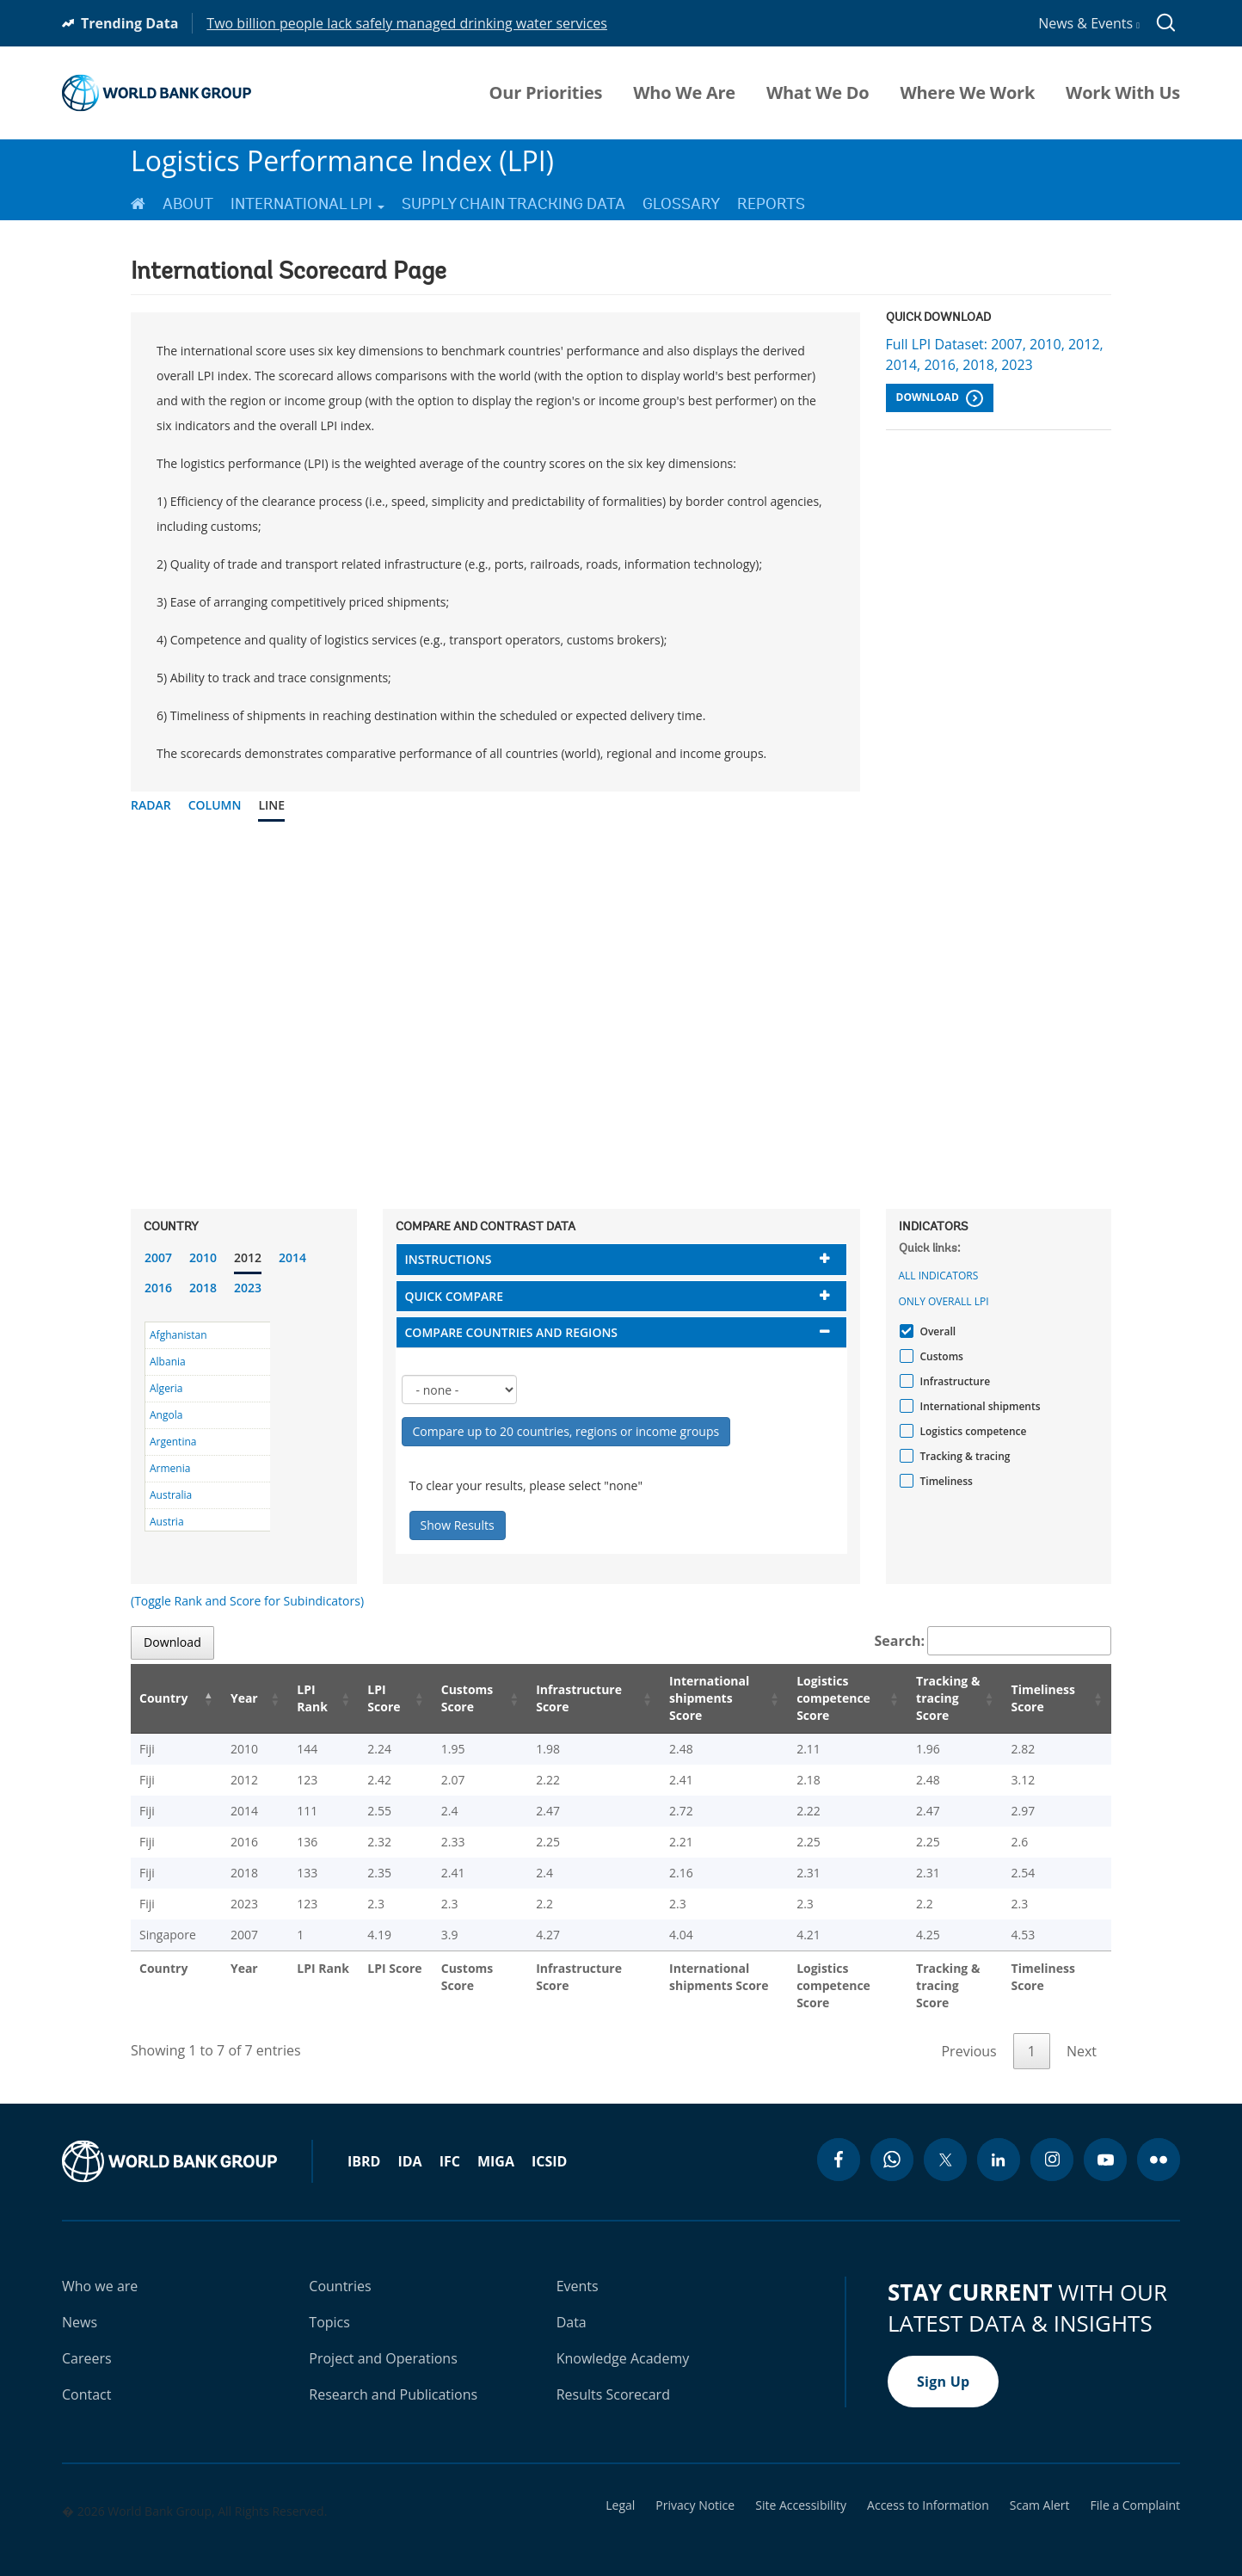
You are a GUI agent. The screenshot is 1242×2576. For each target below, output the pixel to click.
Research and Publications (393, 2377)
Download (939, 398)
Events (577, 2268)
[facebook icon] (838, 2142)
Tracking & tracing (963, 1456)
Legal (620, 2488)
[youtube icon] (1105, 2142)
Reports (771, 203)
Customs (939, 1356)
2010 (203, 1257)
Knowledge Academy (623, 2341)
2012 (247, 1257)
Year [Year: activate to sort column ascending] (233, 1698)
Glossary (681, 203)
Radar (151, 805)
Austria (167, 1521)
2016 (158, 1287)
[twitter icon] (945, 2142)
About (188, 203)
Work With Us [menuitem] (1123, 93)
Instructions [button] (448, 1259)
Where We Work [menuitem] (967, 93)
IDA (409, 2144)
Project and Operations (383, 2341)
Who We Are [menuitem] (684, 93)
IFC (450, 2144)
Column (215, 805)
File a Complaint (1135, 2488)
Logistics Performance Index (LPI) (342, 160)
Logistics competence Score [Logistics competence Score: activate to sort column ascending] (812, 1698)
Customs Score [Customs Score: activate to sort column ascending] (441, 1698)
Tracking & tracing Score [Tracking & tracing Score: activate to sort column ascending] (936, 1698)
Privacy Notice (695, 2488)
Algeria (166, 1388)
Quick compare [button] (454, 1296)
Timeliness (944, 1481)
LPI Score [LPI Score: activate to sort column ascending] (362, 1698)
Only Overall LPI (944, 1301)
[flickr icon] (1158, 2142)
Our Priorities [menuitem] (546, 93)
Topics (329, 2305)
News (79, 2305)
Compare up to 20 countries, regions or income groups (566, 1431)
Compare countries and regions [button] (511, 1332)
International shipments (978, 1406)
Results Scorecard (613, 2377)
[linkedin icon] (998, 2142)
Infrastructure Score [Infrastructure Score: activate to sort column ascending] (552, 1698)
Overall (936, 1331)
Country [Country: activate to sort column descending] (163, 1698)
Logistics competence (971, 1431)
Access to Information (928, 2488)
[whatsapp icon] (891, 2142)
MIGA (495, 2144)
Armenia (170, 1468)
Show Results (458, 1525)
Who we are (100, 2268)
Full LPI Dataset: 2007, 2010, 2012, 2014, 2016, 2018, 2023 (995, 354)
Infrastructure (953, 1381)
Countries (340, 2268)
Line (271, 805)
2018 (203, 1287)
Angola (166, 1415)
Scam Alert (1040, 2488)
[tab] (621, 1259)
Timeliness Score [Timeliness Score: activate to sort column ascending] (1046, 1698)
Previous (968, 2033)
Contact (86, 2377)
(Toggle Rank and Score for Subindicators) (247, 1601)
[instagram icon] (1051, 2142)
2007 (158, 1257)
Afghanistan (178, 1335)
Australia (171, 1495)
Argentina (173, 1441)
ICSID (549, 2144)
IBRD (363, 2144)
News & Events (1089, 23)
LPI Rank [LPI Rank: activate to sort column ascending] (293, 1698)
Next (1082, 2033)
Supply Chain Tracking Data (513, 203)
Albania (168, 1361)
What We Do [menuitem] (817, 93)
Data (571, 2305)
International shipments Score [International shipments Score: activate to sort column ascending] (685, 1698)
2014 (292, 1257)
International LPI (307, 203)
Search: (993, 1640)
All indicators (939, 1275)
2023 (247, 1287)
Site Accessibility (800, 2488)
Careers (87, 2341)
